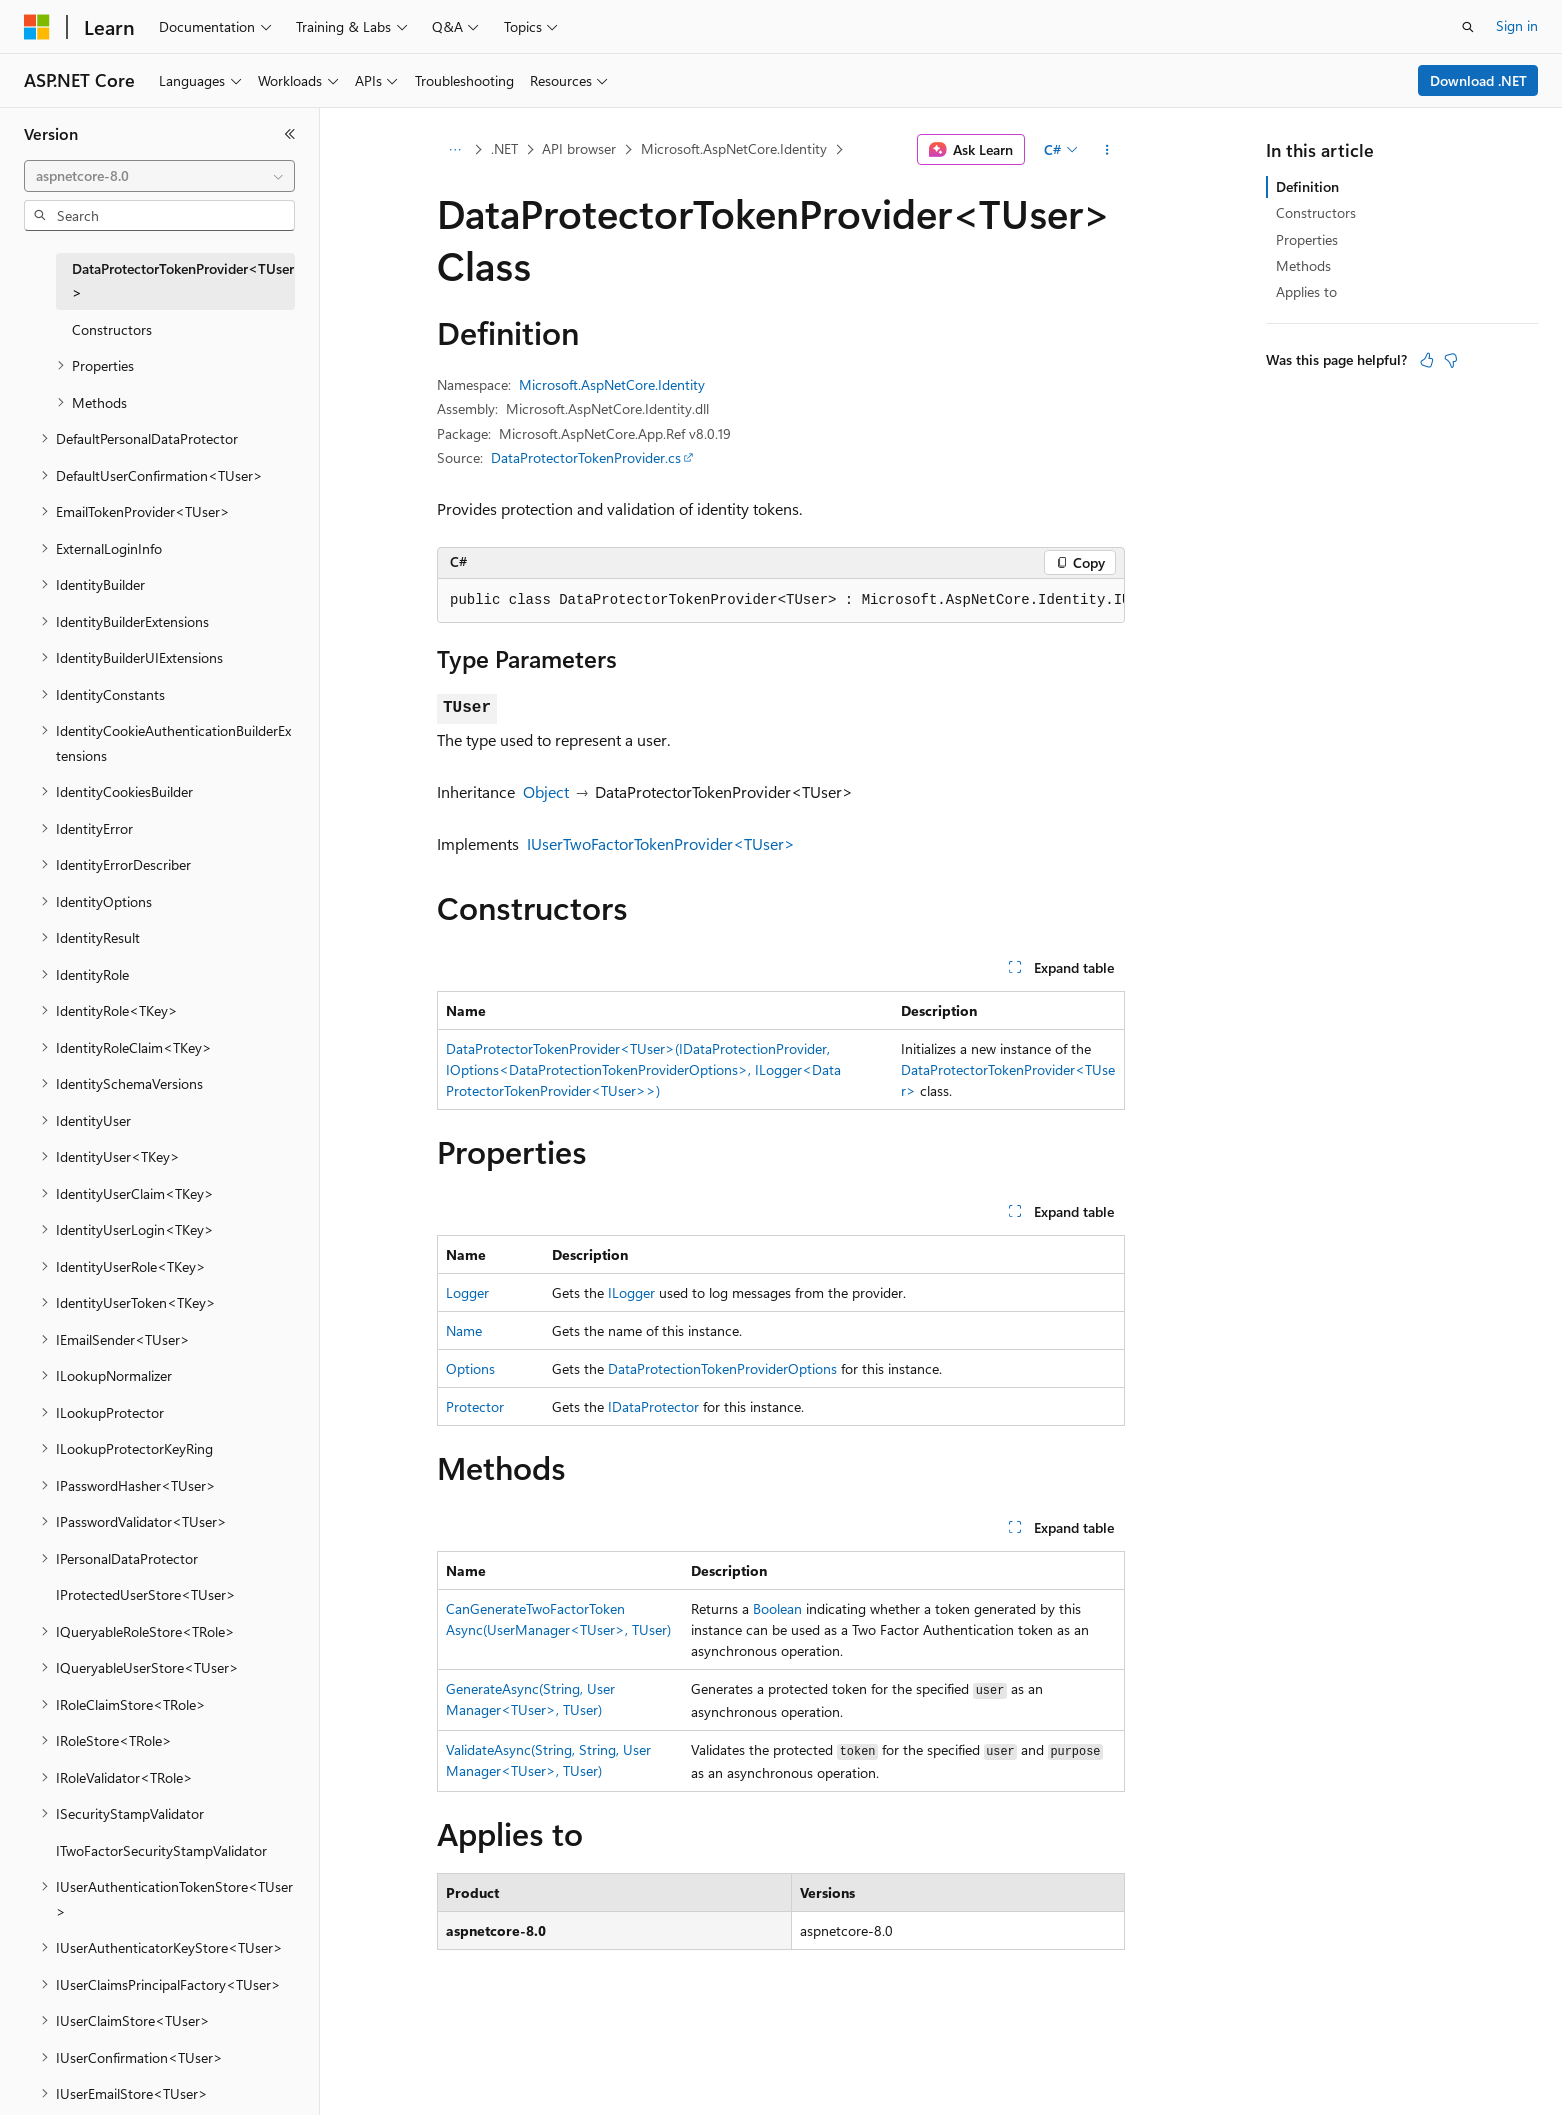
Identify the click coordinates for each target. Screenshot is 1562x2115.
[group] (781, 601)
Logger (467, 1292)
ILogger (631, 1292)
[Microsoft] (37, 27)
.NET (504, 148)
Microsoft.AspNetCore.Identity (734, 148)
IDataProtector (653, 1406)
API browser (579, 148)
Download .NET (1478, 80)
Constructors (1316, 212)
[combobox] (159, 176)
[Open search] (1468, 27)
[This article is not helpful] (1451, 360)
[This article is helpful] (1427, 360)
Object (546, 791)
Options (470, 1368)
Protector (475, 1406)
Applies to (1306, 291)
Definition (1307, 186)
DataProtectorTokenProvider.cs (586, 457)
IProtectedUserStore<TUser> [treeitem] (146, 1594)
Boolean (777, 1608)
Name (464, 1330)
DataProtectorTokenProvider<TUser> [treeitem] (183, 281)
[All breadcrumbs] (454, 150)
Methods (1303, 265)
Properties (1307, 239)
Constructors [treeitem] (112, 329)
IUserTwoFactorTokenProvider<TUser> (661, 843)
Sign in (1517, 25)
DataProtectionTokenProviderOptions (722, 1368)
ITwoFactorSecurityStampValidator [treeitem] (161, 1850)
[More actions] (1107, 150)
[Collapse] (290, 134)
